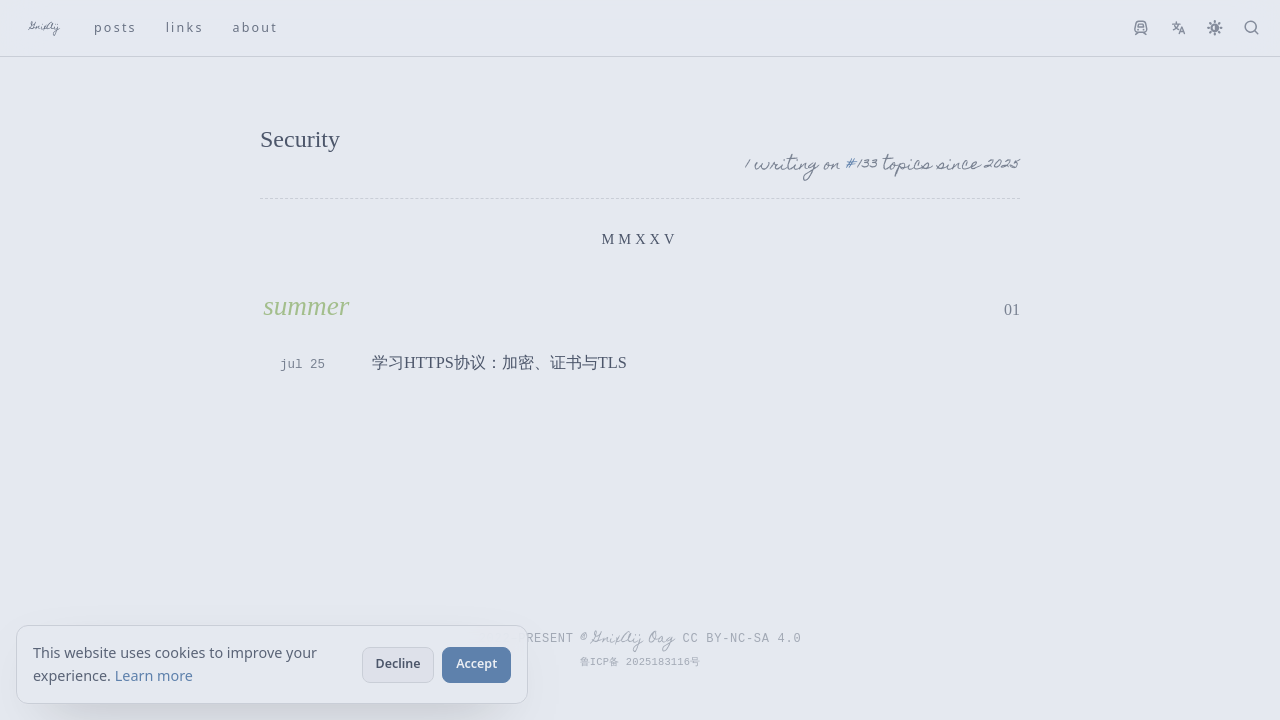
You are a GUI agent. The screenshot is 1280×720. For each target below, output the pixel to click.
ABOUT (255, 27)
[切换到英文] (1178, 28)
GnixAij (45, 27)
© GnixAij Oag (627, 639)
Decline (398, 663)
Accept (476, 663)
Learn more (154, 675)
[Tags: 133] (861, 166)
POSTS (115, 27)
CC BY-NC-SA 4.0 (743, 637)
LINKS (185, 27)
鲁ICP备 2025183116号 (640, 662)
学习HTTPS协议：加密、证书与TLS (499, 362)
